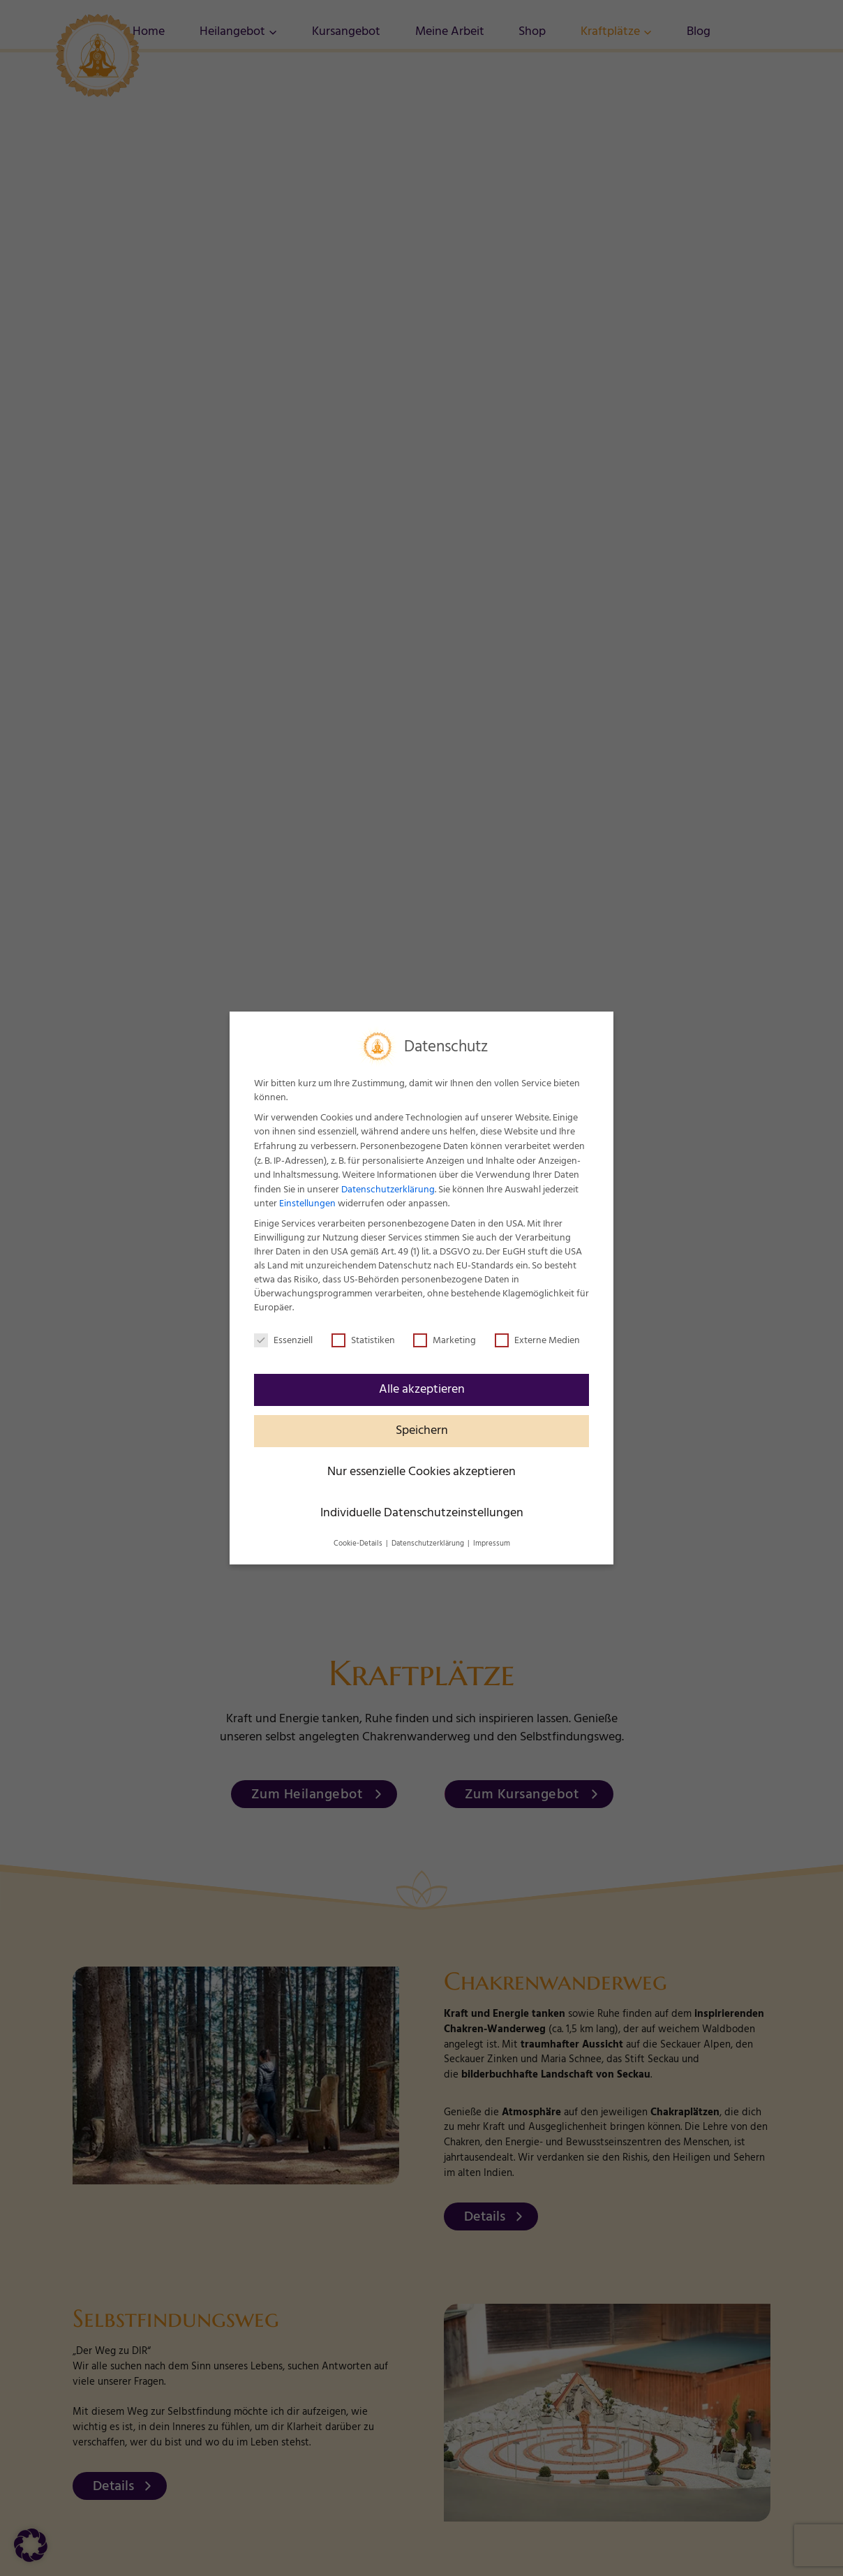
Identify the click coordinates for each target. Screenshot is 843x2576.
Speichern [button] (422, 1430)
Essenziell (283, 1340)
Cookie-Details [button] (359, 1543)
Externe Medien (537, 1340)
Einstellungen (307, 1204)
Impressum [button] (491, 1543)
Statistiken (363, 1340)
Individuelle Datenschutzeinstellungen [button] (421, 1512)
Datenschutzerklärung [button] (428, 1543)
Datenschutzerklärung (388, 1190)
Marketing (444, 1340)
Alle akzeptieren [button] (422, 1389)
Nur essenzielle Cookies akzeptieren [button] (421, 1471)
